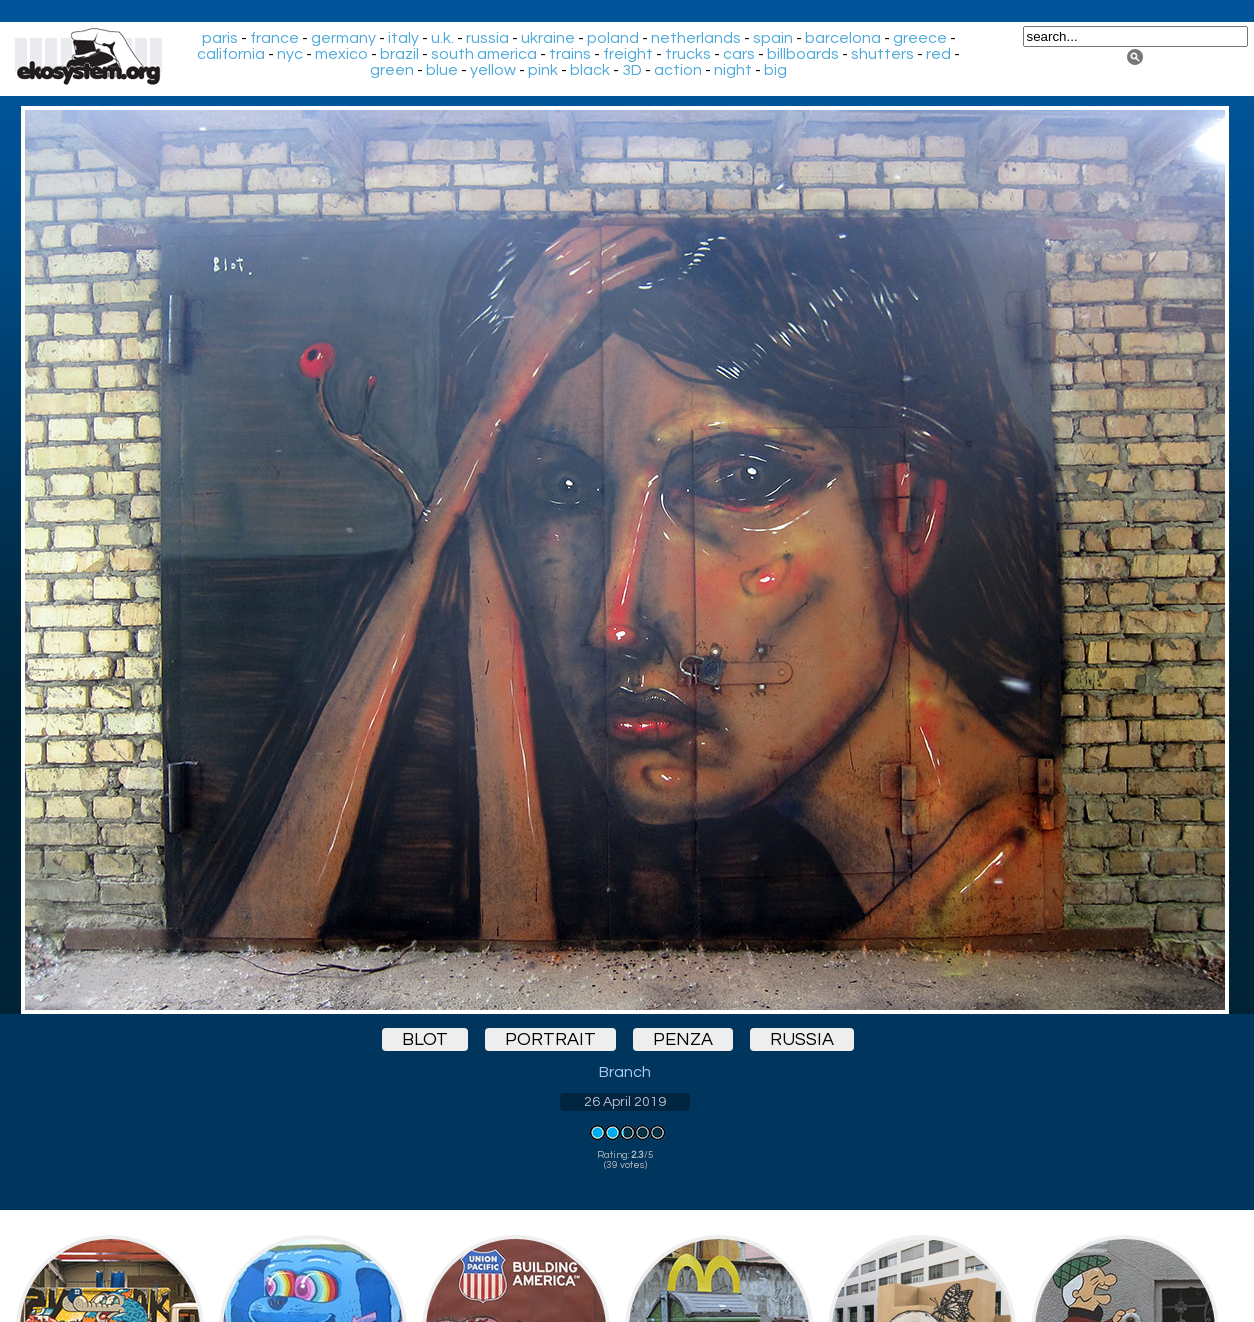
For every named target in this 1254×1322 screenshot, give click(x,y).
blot (425, 1039)
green (392, 70)
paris (220, 38)
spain (773, 38)
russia (487, 38)
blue (442, 70)
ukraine (548, 38)
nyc (290, 54)
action (678, 70)
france (274, 38)
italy (403, 38)
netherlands (696, 38)
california (231, 54)
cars (739, 54)
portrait (550, 1039)
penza (683, 1039)
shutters (882, 54)
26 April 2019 (625, 1102)
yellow (493, 70)
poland (613, 38)
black (590, 70)
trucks (688, 54)
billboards (803, 54)
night (733, 70)
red (938, 54)
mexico (341, 54)
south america (484, 54)
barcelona (843, 38)
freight (628, 54)
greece (920, 38)
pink (543, 70)
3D (632, 70)
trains (570, 54)
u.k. (442, 38)
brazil (399, 54)
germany (343, 38)
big (775, 70)
